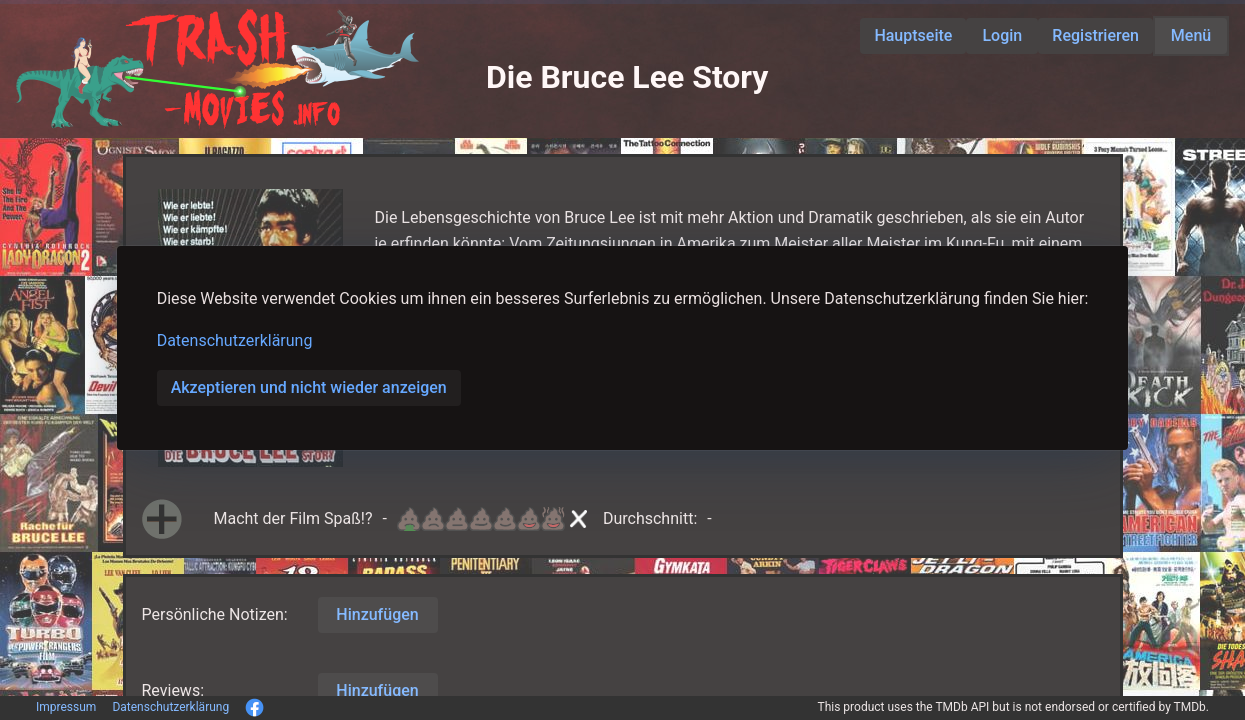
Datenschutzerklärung (235, 340)
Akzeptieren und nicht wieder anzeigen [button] (309, 387)
